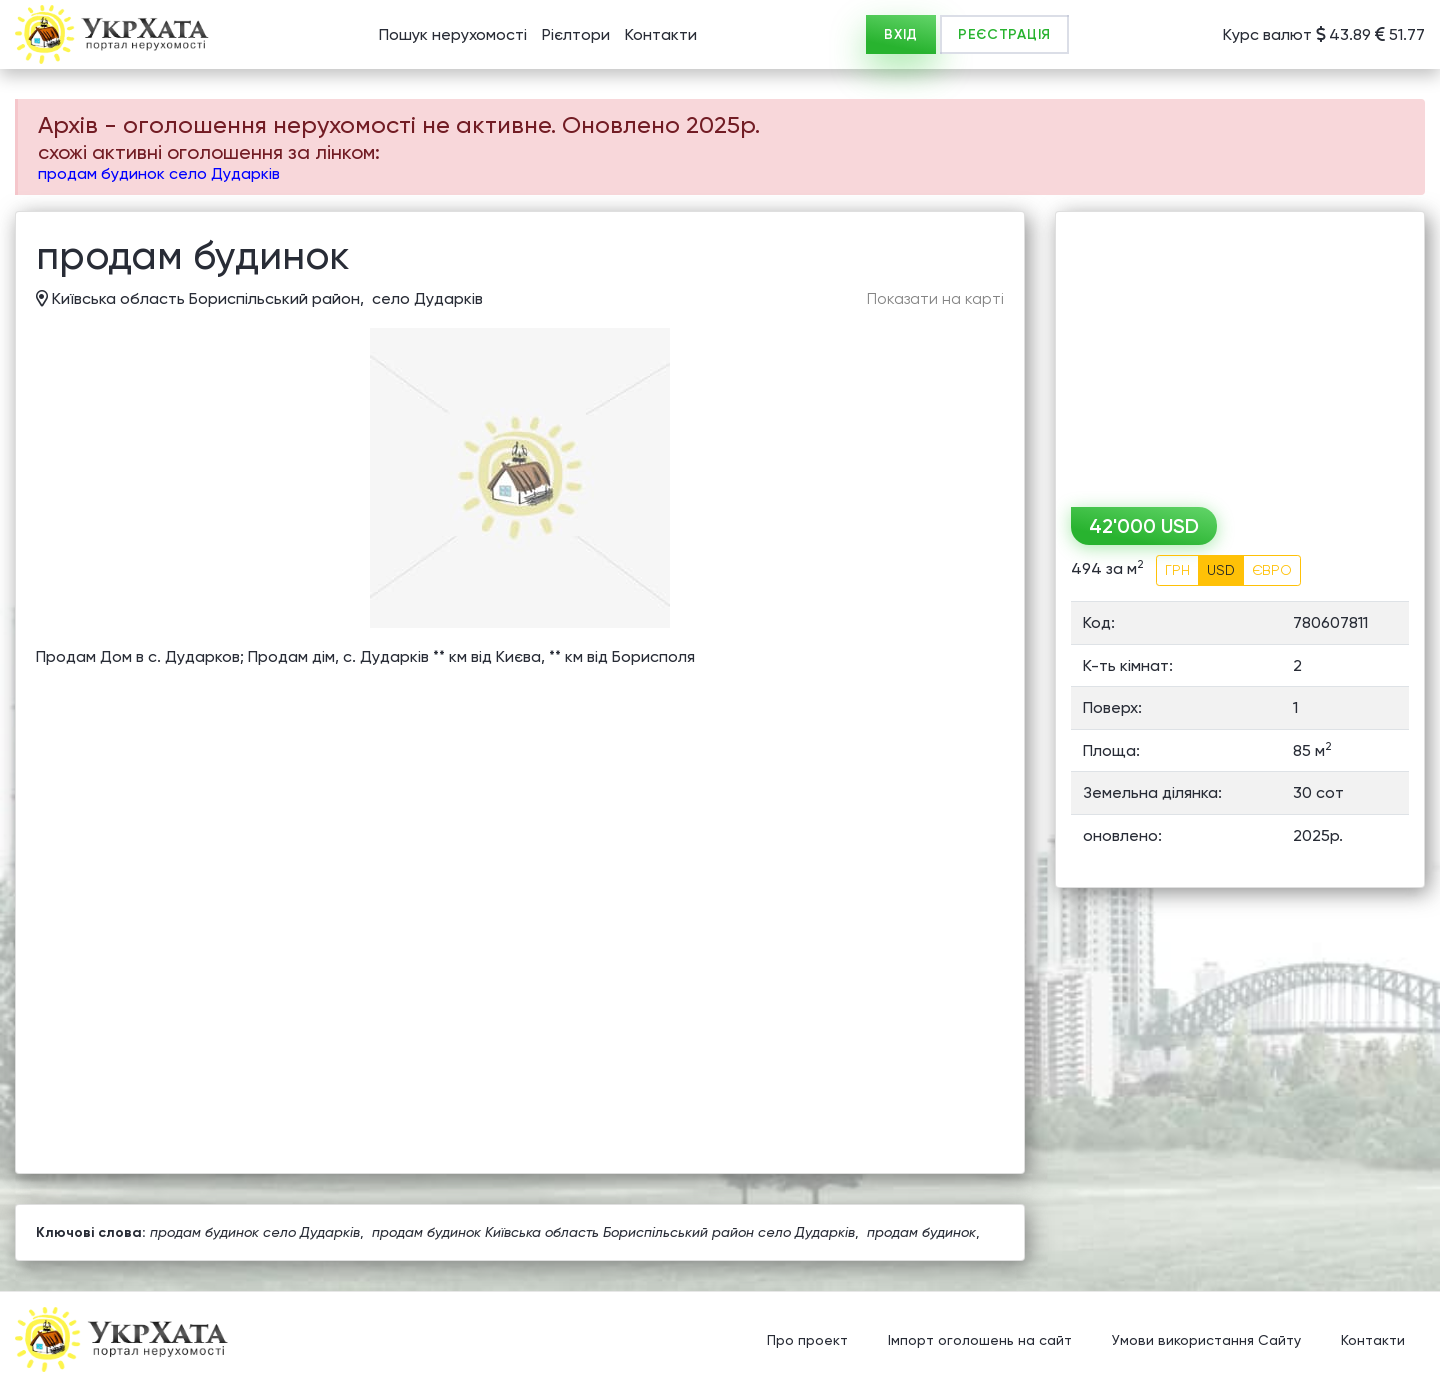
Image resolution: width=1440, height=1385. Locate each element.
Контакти (661, 34)
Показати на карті (935, 299)
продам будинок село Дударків (159, 173)
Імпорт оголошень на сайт (980, 1340)
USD (1221, 570)
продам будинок (921, 1232)
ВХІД (901, 34)
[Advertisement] (1240, 352)
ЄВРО (1272, 570)
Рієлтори (576, 34)
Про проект (807, 1340)
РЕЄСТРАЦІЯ (1004, 34)
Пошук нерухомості (453, 34)
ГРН (1177, 570)
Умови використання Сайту (1206, 1340)
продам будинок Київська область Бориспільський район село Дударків (613, 1232)
